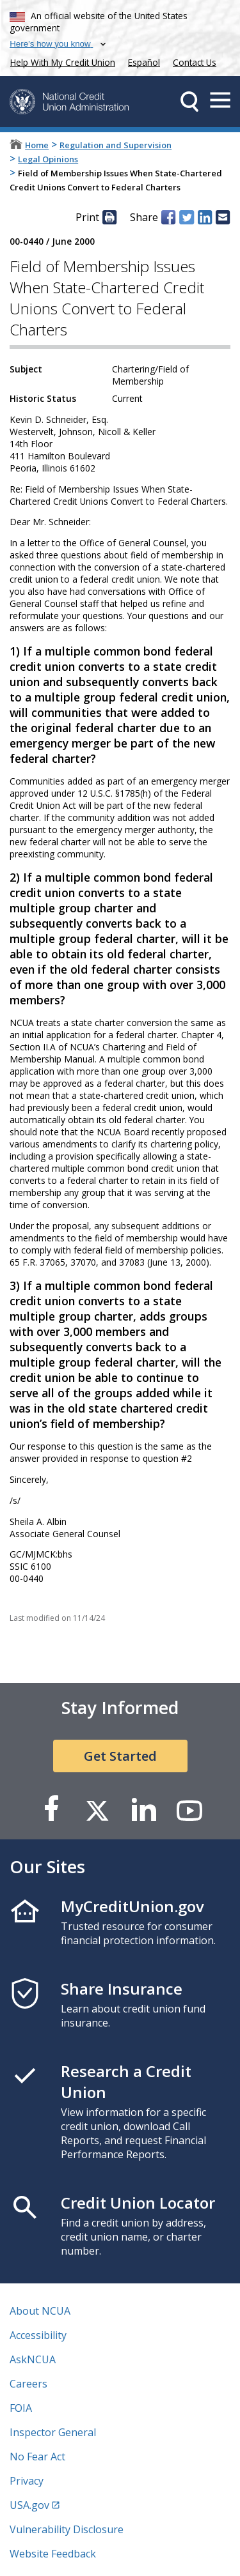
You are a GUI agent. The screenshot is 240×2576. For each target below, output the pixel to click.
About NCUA (40, 2311)
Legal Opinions (48, 159)
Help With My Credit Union (60, 61)
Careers (28, 2384)
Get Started (120, 1756)
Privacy (27, 2481)
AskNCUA (33, 2359)
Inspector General (53, 2432)
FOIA (21, 2408)
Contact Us (194, 62)
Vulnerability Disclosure (67, 2529)
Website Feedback (53, 2554)
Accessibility (38, 2335)
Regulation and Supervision (116, 145)
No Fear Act (37, 2457)
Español (144, 62)
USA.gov (29, 2505)
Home (37, 145)
